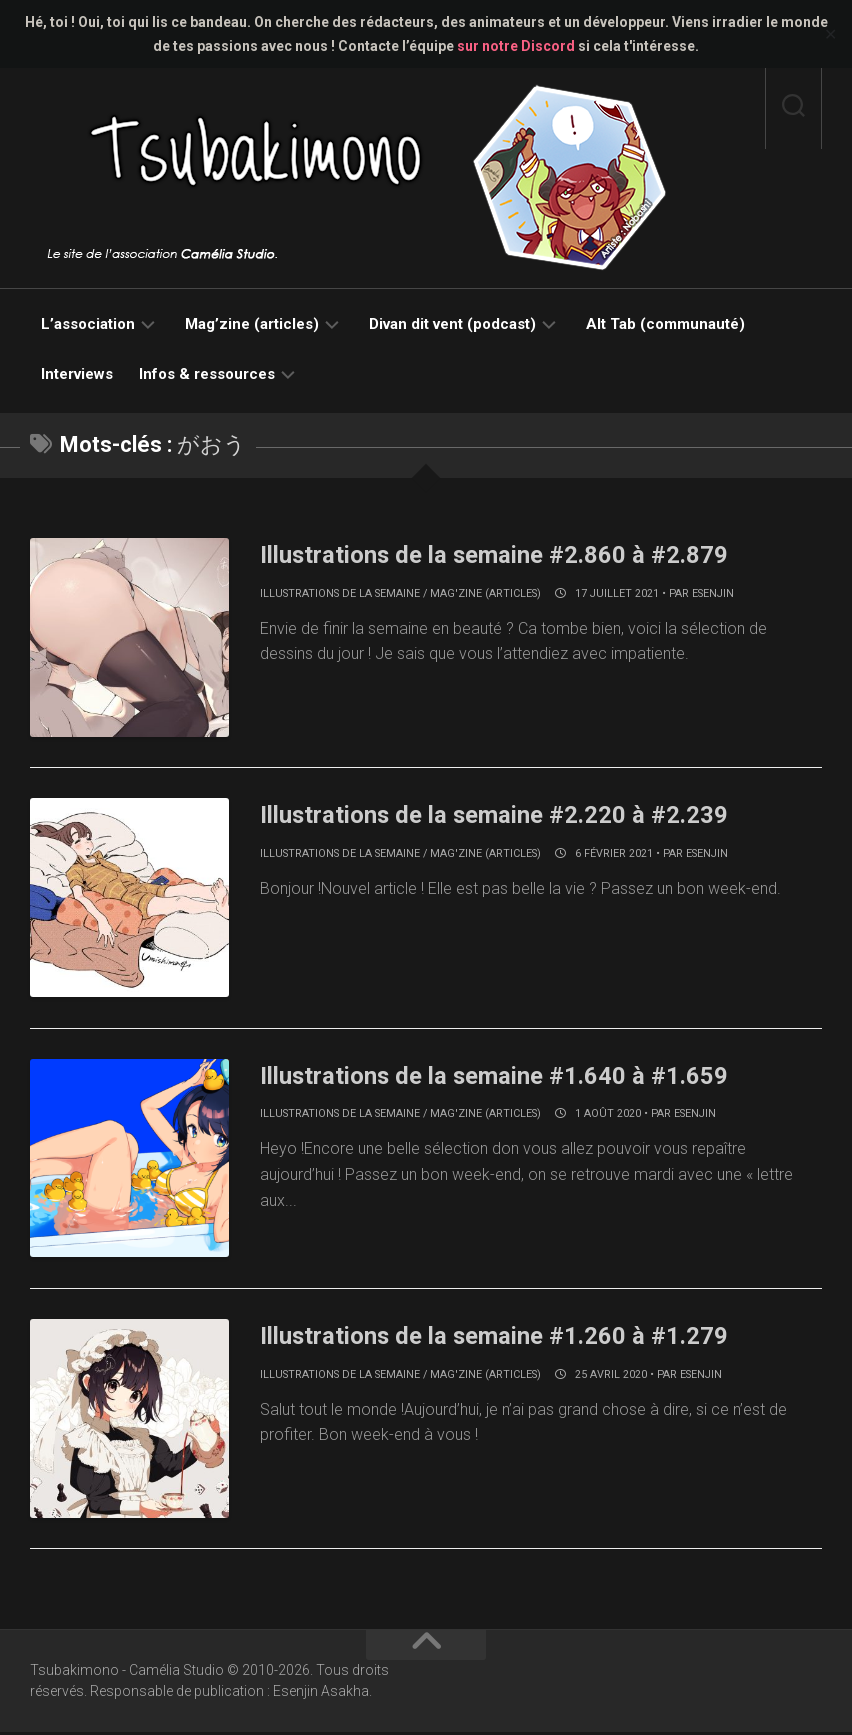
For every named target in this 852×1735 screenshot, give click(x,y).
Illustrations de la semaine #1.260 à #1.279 (514, 1337)
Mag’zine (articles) (252, 324)
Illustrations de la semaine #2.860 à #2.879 (514, 554)
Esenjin (713, 593)
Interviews (77, 374)
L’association (88, 324)
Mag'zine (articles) (485, 593)
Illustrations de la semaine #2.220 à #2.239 (514, 815)
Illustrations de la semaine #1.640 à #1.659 (514, 1076)
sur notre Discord (516, 46)
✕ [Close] (830, 34)
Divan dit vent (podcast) (452, 324)
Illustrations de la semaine (340, 593)
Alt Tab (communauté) (665, 324)
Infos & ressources (207, 374)
